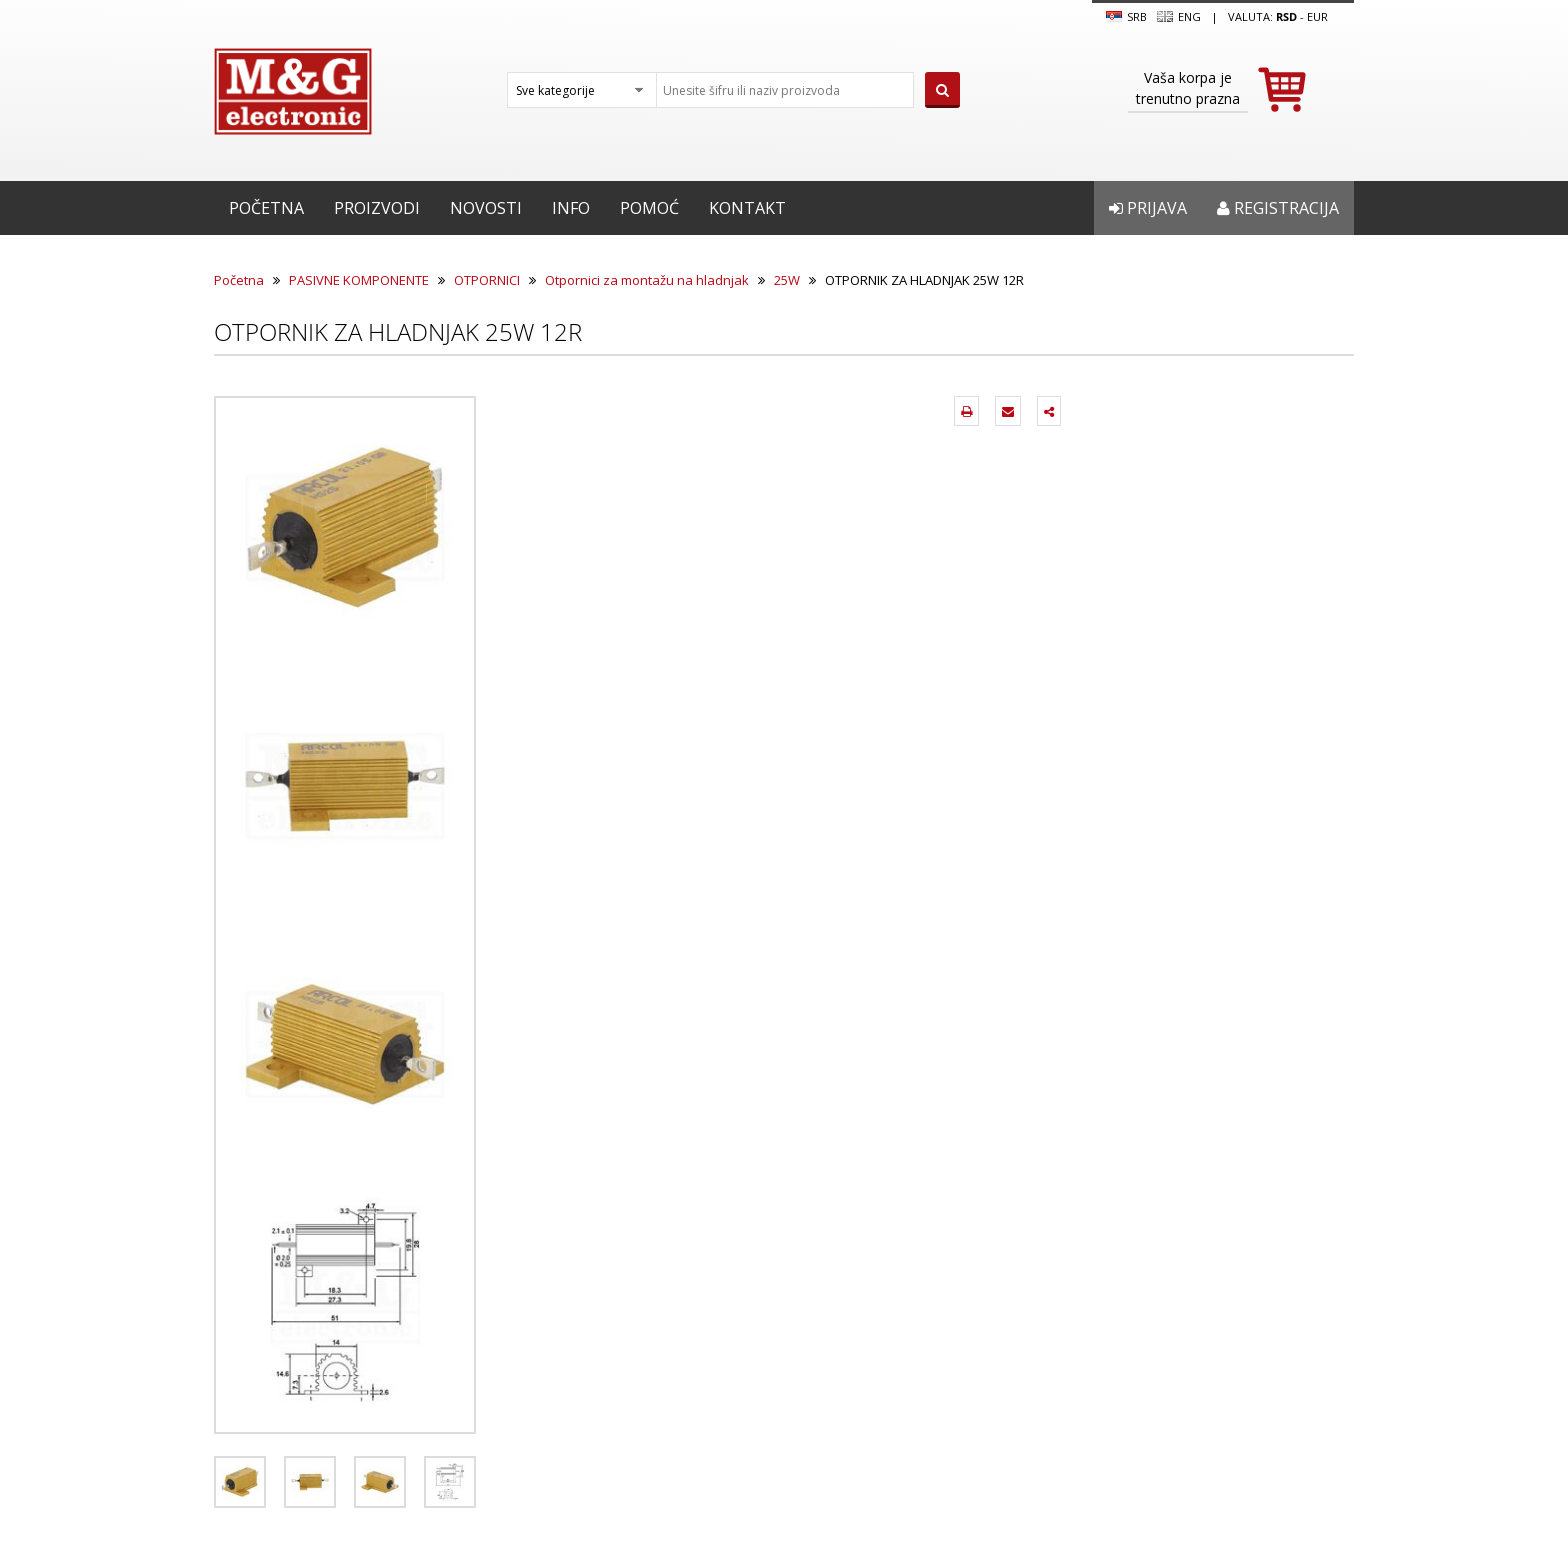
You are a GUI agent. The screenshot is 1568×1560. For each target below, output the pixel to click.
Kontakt (747, 208)
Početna (266, 208)
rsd (1286, 16)
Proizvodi (377, 208)
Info (571, 208)
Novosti (486, 208)
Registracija (1278, 208)
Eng (1179, 17)
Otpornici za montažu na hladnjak (647, 280)
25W (787, 280)
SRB (1126, 17)
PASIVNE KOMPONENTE (359, 280)
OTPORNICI (487, 280)
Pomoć (649, 208)
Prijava (1148, 208)
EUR (1317, 16)
